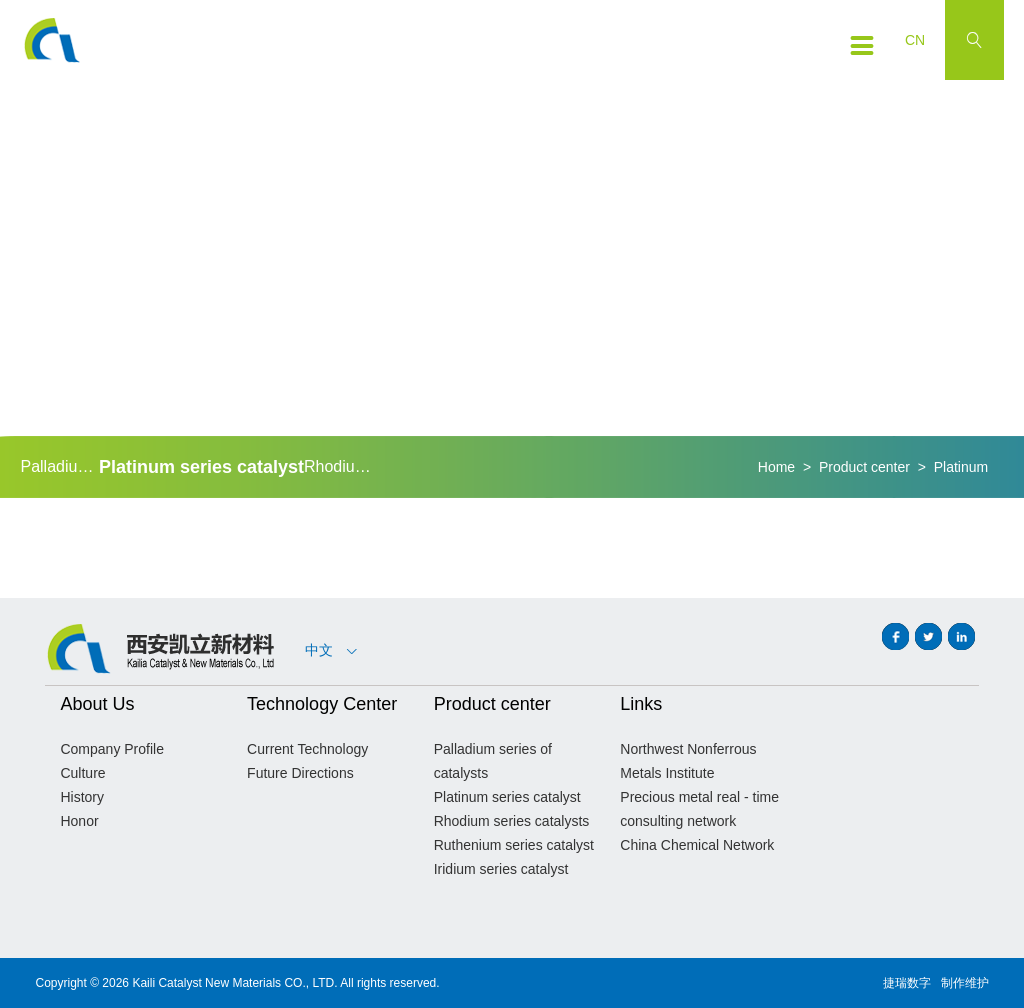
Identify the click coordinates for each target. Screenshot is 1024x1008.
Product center (864, 467)
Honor (79, 821)
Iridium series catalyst (501, 869)
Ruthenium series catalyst (514, 845)
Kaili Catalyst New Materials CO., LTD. (234, 983)
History (82, 797)
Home (776, 467)
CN (915, 40)
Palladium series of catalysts (59, 466)
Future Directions (300, 773)
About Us (97, 704)
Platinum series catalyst (201, 467)
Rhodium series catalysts (343, 466)
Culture (82, 773)
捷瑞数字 (907, 983)
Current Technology (307, 749)
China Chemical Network (697, 845)
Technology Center (322, 704)
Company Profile (112, 749)
